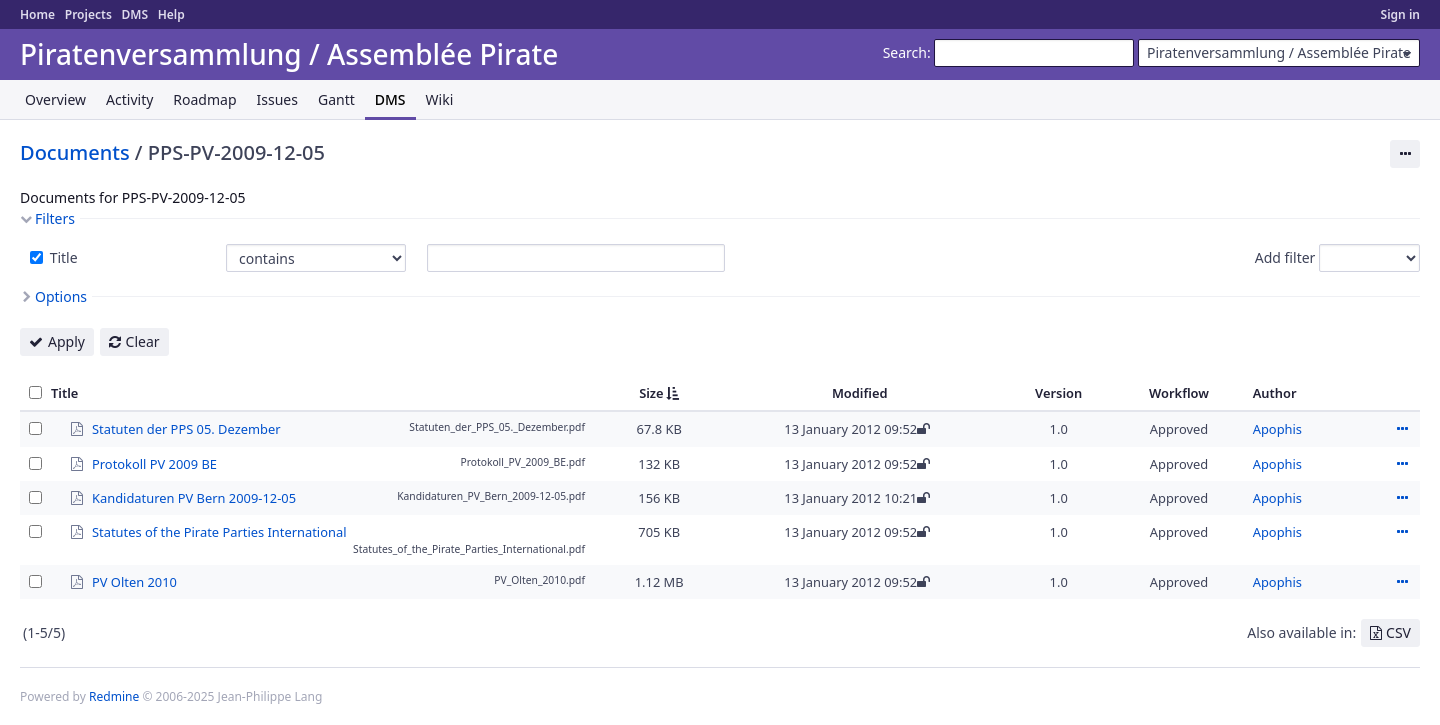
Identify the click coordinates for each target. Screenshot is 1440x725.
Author (1275, 393)
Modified (860, 393)
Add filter (1285, 257)
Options (61, 296)
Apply (66, 341)
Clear (143, 341)
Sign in (1400, 14)
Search (905, 52)
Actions (1402, 429)
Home (37, 14)
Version (1058, 393)
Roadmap (204, 99)
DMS (134, 14)
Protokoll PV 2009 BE (154, 463)
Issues (277, 99)
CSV (1398, 632)
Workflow (1179, 393)
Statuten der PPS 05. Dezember (186, 428)
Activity (129, 99)
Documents (75, 152)
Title (62, 257)
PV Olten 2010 (134, 581)
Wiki (440, 99)
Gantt (336, 99)
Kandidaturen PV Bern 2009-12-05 (194, 497)
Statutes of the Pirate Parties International (219, 531)
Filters (55, 218)
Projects (88, 14)
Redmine (114, 696)
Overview (55, 99)
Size (651, 393)
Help (171, 14)
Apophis (1277, 429)
